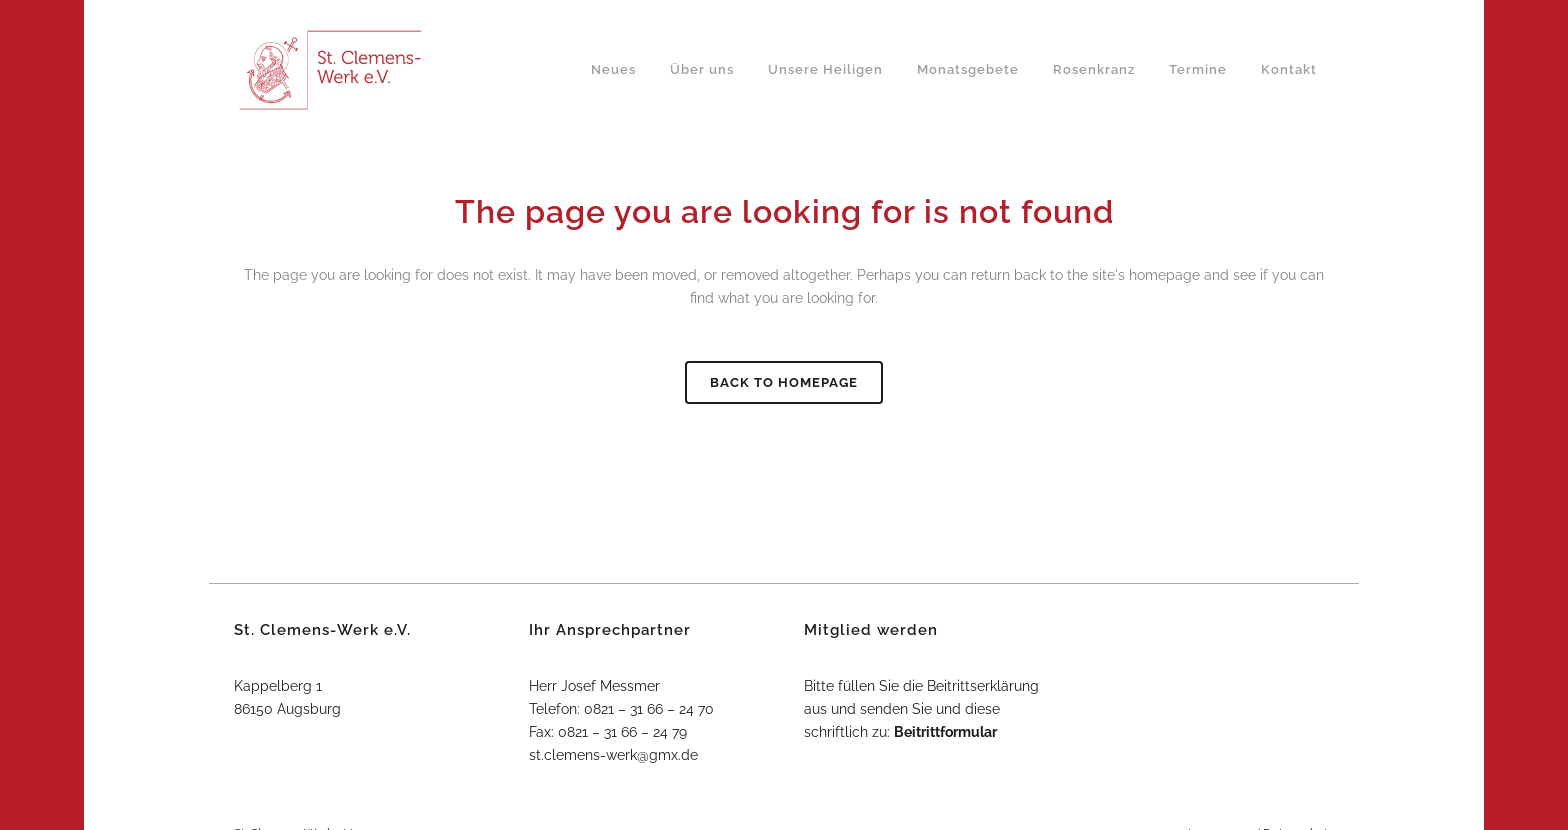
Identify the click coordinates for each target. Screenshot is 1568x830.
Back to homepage (784, 382)
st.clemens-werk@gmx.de (613, 755)
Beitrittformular (945, 732)
